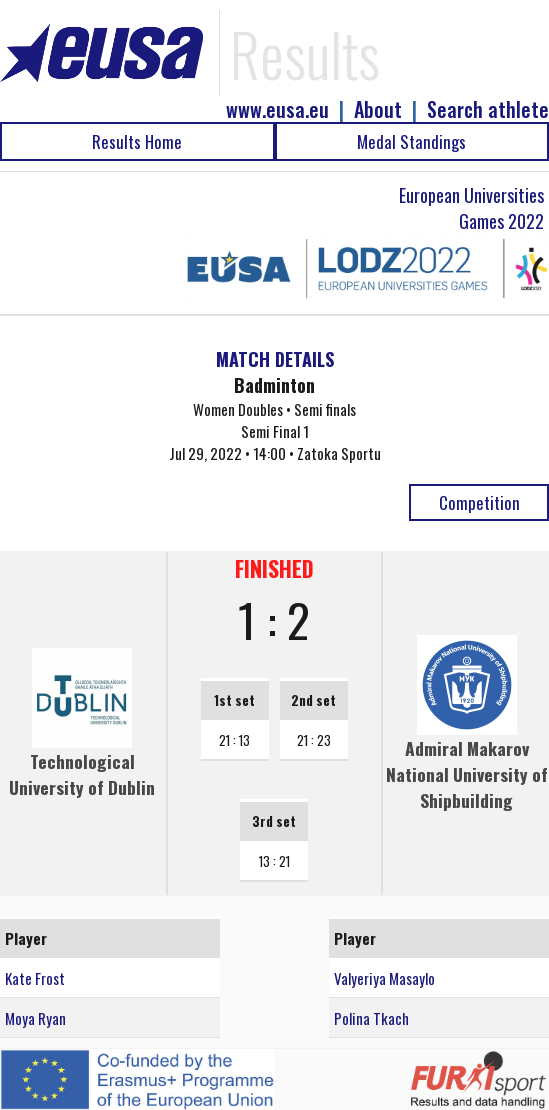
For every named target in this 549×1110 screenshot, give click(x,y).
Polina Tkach (371, 1018)
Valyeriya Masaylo (384, 978)
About (378, 109)
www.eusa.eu (277, 109)
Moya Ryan (35, 1018)
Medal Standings (411, 141)
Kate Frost (35, 978)
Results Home (137, 141)
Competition (479, 502)
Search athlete (488, 109)
